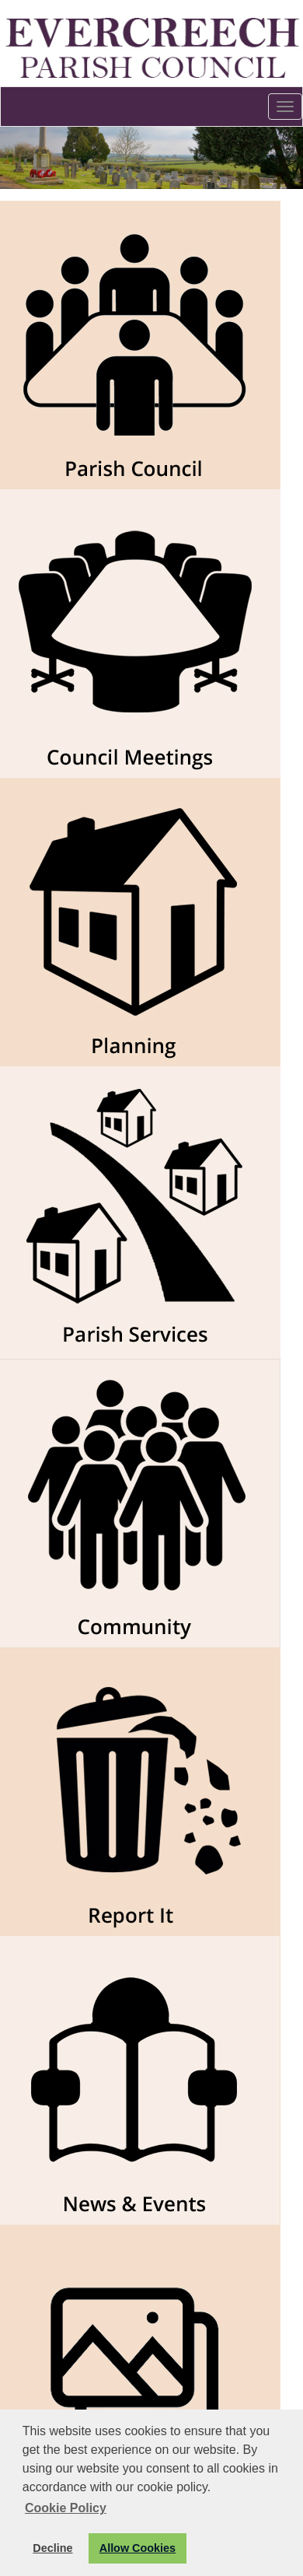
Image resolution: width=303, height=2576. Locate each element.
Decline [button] (52, 2548)
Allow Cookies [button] (137, 2548)
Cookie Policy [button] (65, 2508)
